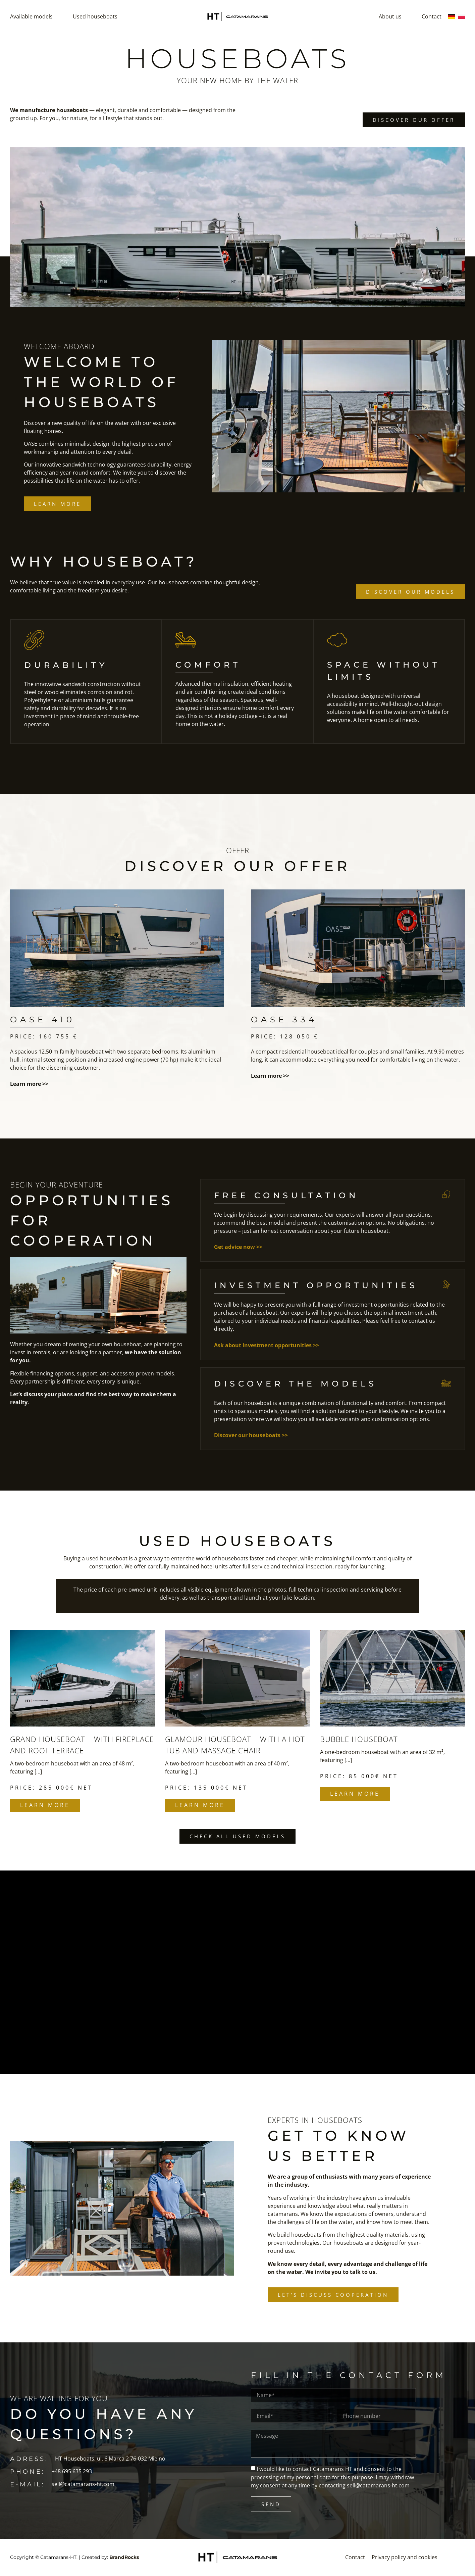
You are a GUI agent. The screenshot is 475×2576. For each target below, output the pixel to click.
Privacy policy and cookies (404, 2557)
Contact (431, 16)
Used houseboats (95, 16)
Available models (31, 16)
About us (390, 16)
